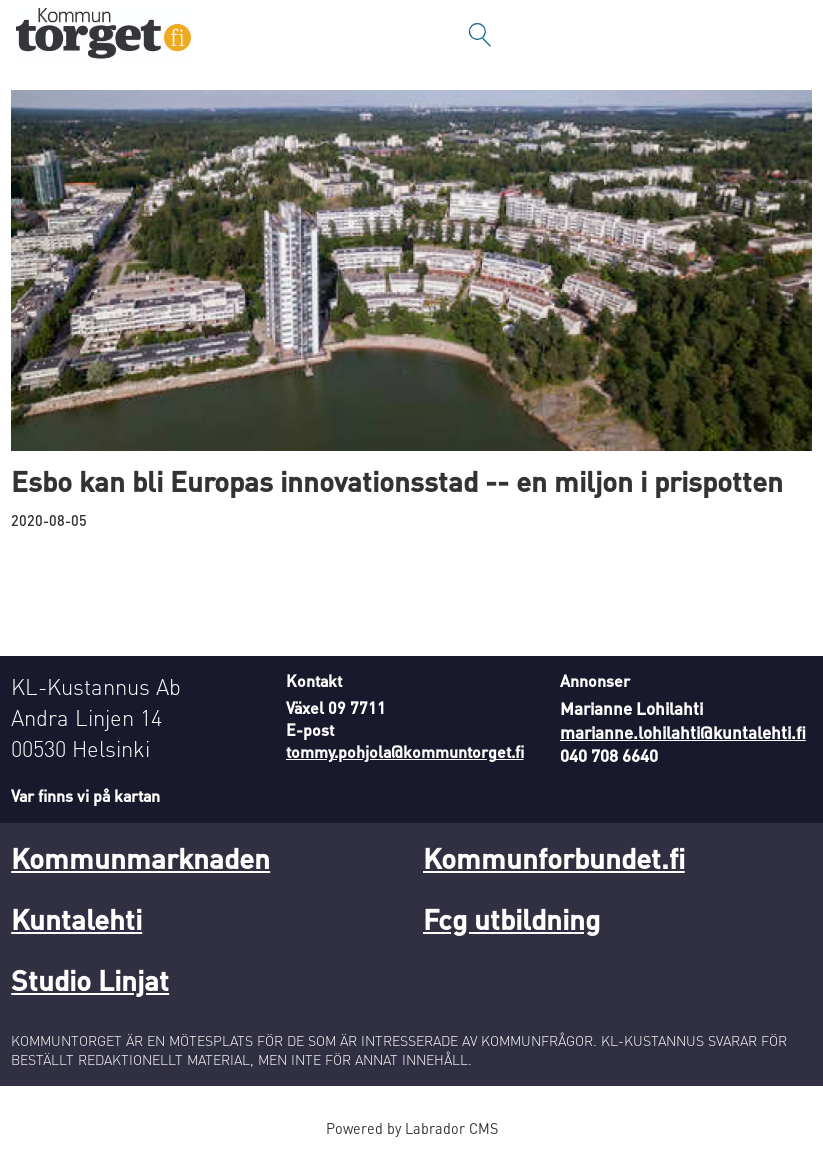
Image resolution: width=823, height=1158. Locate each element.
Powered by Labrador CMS (412, 1128)
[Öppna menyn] (788, 35)
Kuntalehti (76, 919)
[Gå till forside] (103, 35)
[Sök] (480, 35)
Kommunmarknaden (140, 858)
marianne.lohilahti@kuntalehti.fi (683, 732)
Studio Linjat (90, 980)
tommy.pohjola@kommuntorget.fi (405, 751)
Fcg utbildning (511, 919)
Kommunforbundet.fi (554, 858)
